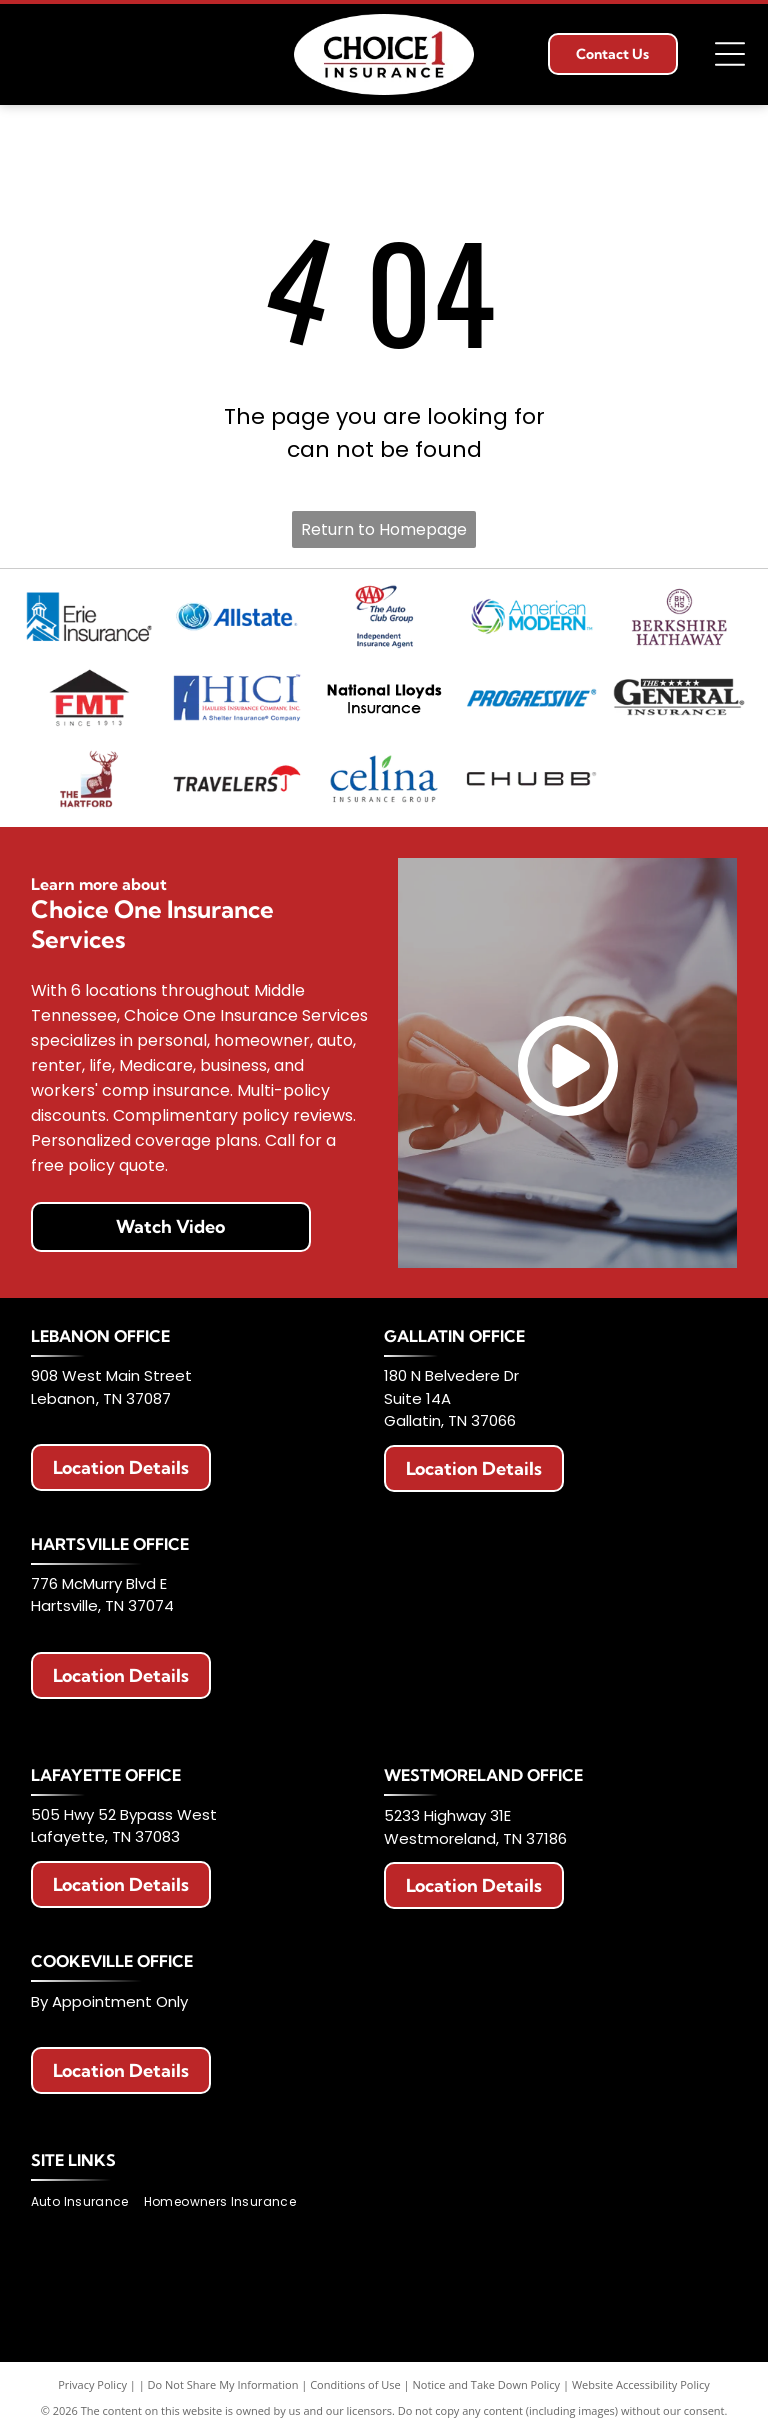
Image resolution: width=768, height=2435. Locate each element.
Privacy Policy (92, 2384)
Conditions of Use (355, 2384)
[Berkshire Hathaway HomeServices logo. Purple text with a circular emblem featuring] (678, 616)
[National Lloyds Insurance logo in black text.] (383, 697)
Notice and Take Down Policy (487, 2384)
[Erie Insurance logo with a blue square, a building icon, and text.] (88, 616)
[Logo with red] (88, 697)
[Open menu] (730, 54)
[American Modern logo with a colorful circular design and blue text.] (531, 616)
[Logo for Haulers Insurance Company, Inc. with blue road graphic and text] (236, 697)
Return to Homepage (384, 529)
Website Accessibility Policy (641, 2384)
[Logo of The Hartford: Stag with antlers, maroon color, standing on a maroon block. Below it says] (88, 778)
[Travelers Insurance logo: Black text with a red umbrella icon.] (236, 778)
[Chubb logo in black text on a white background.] (531, 778)
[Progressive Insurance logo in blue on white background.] (531, 697)
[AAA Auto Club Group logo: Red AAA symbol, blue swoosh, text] (383, 616)
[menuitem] (87, 2202)
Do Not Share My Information (223, 2384)
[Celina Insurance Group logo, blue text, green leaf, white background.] (383, 778)
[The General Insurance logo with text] (678, 697)
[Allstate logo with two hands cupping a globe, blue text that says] (236, 616)
